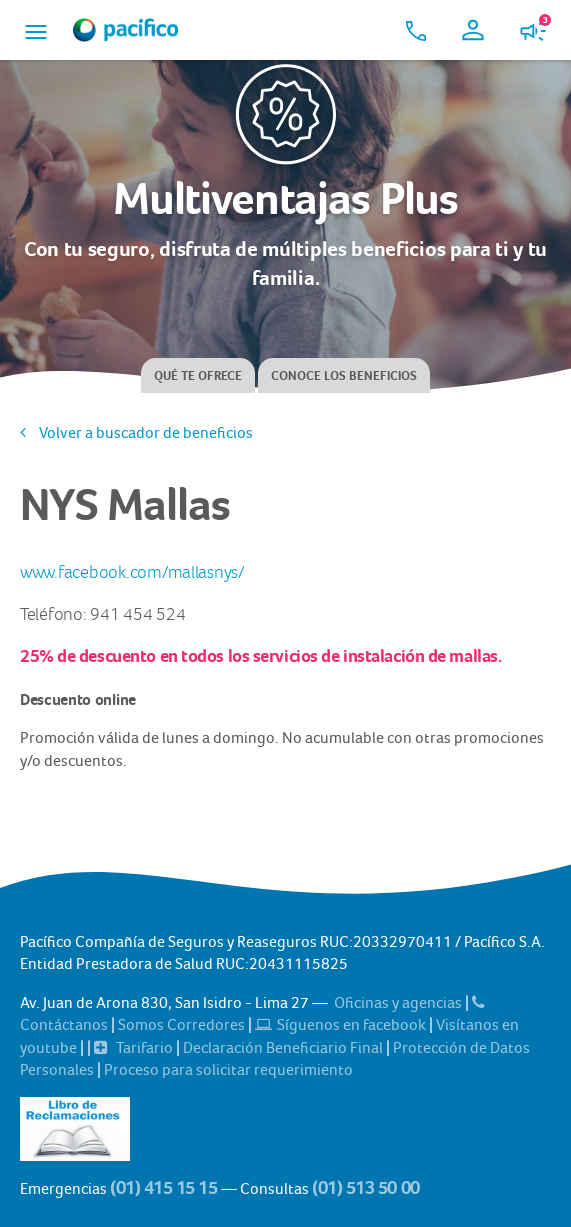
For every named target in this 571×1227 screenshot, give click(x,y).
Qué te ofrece (198, 375)
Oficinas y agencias (399, 1002)
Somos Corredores (183, 1024)
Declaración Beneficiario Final (284, 1047)
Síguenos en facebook (342, 1024)
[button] (36, 29)
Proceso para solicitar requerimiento (228, 1069)
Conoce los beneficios (344, 375)
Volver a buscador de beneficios (136, 432)
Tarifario (135, 1047)
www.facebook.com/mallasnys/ (132, 573)
